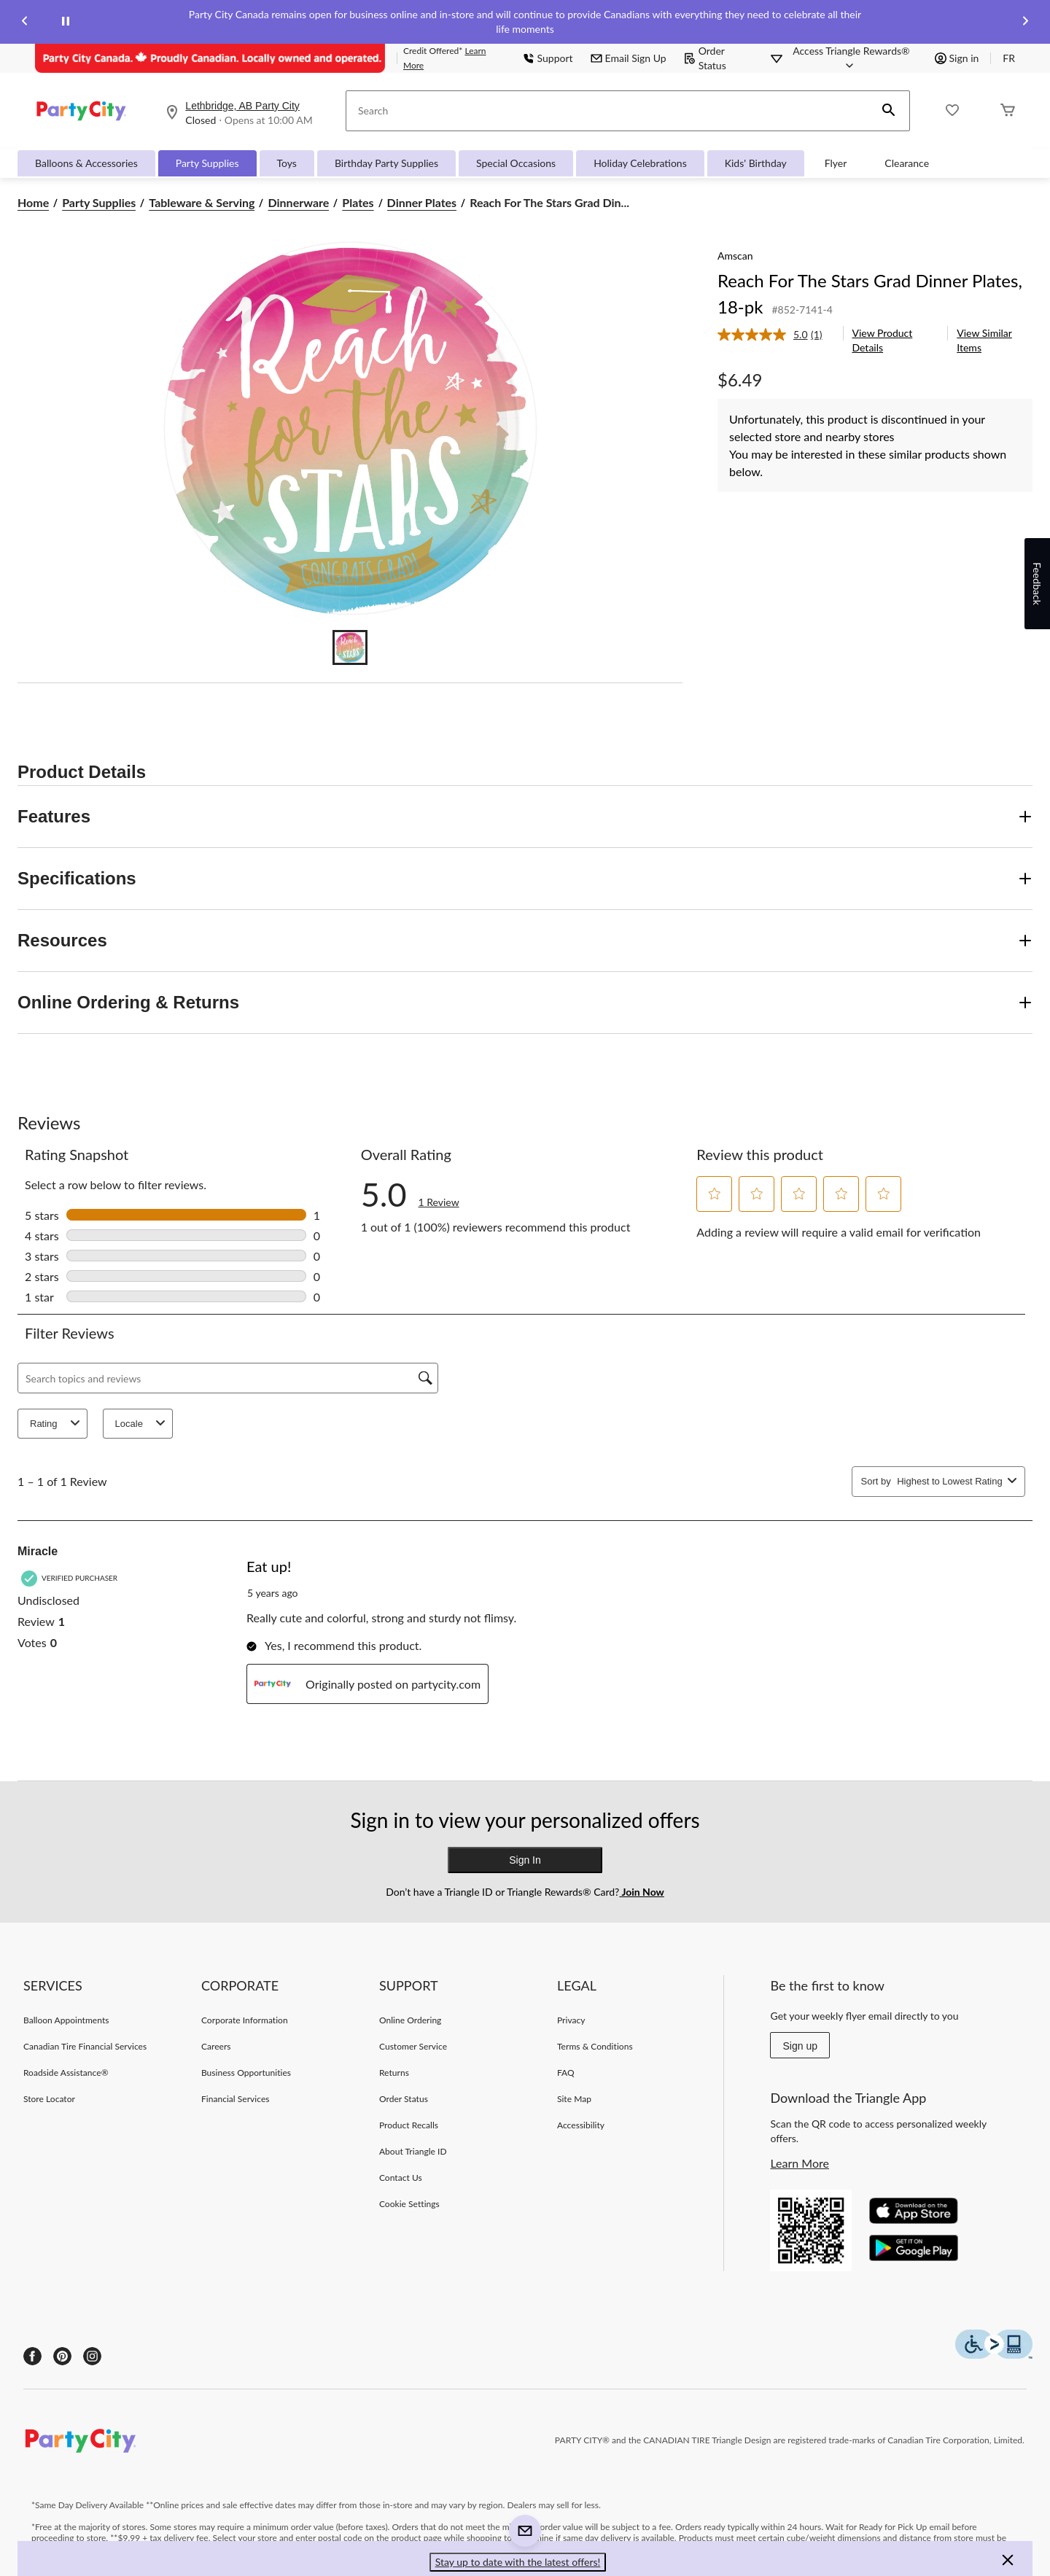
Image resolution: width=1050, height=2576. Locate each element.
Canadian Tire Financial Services (85, 2046)
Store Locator (49, 2098)
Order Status (705, 57)
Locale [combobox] (142, 1423)
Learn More (799, 2163)
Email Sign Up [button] (628, 58)
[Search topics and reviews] (228, 1378)
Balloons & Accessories (86, 163)
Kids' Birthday (756, 163)
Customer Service (413, 2046)
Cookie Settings (409, 2203)
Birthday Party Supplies (386, 163)
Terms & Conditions (595, 2046)
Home (33, 202)
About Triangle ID (413, 2151)
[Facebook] (32, 2356)
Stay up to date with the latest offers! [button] (518, 2562)
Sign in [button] (957, 58)
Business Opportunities (246, 2072)
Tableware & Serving (201, 202)
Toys (287, 163)
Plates (357, 202)
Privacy (571, 2020)
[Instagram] (92, 2356)
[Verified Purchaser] (71, 1578)
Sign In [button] (525, 1860)
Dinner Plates (422, 202)
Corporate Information (244, 2020)
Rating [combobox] (57, 1423)
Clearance (906, 163)
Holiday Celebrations (640, 163)
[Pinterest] (62, 2356)
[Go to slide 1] (350, 647)
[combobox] (949, 1481)
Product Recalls (408, 2125)
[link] (776, 334)
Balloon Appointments (66, 2020)
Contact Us (400, 2177)
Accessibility (580, 2125)
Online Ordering (410, 2020)
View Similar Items (984, 340)
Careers (216, 2046)
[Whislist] (952, 111)
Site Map (574, 2098)
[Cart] (1007, 111)
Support (548, 58)
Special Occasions (516, 163)
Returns (394, 2072)
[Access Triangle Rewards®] (851, 58)
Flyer (836, 163)
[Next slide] (1025, 22)
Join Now (641, 1892)
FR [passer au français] (1009, 58)
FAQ (566, 2072)
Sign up (799, 2046)
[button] (889, 111)
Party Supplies (207, 163)
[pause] (65, 22)
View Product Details (882, 340)
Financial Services (235, 2098)
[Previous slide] (25, 22)
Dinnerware (298, 202)
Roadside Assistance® (66, 2072)
